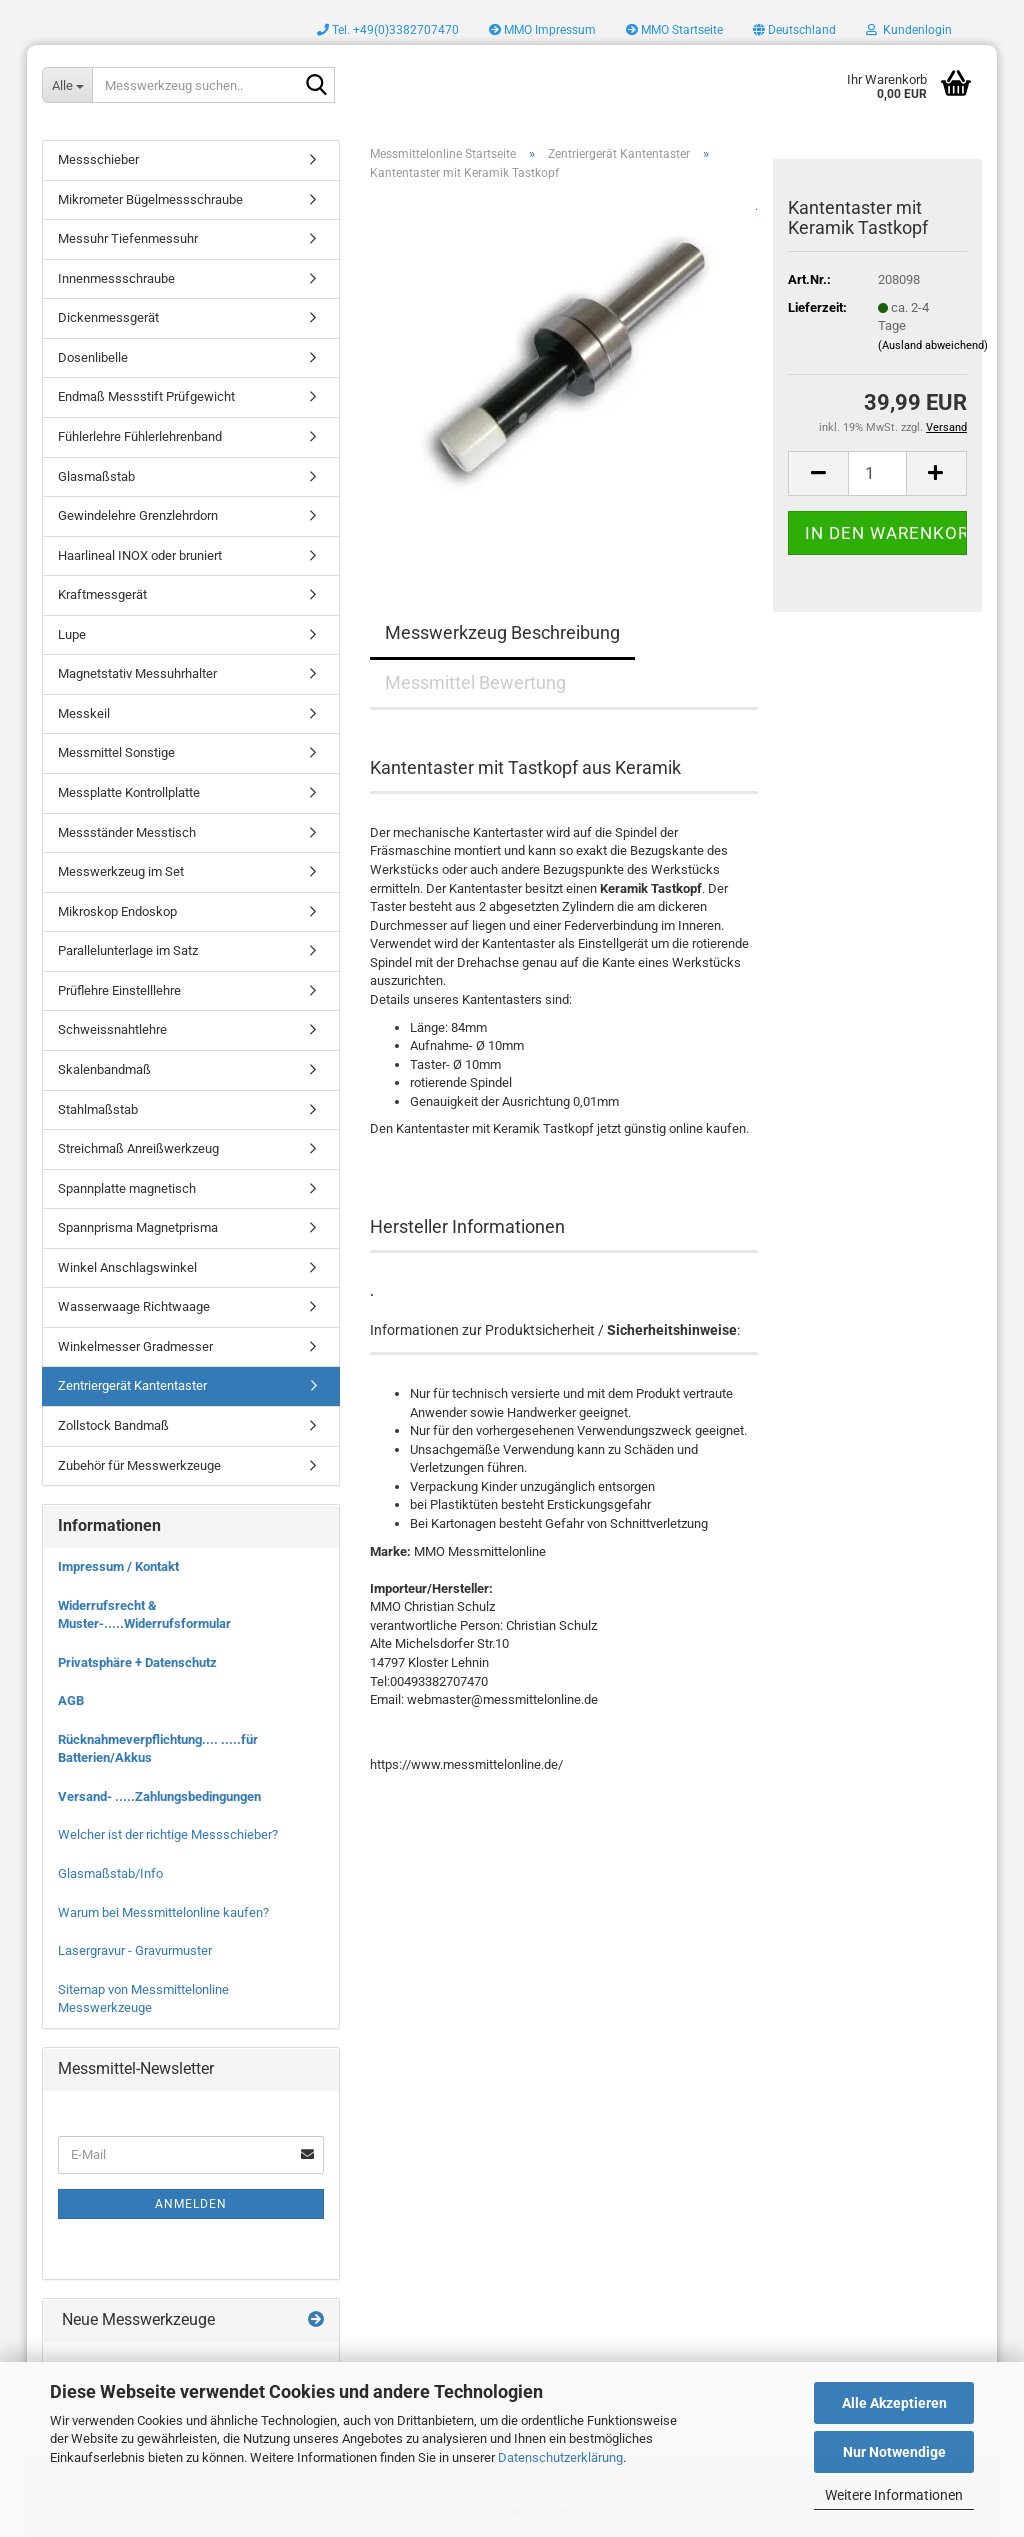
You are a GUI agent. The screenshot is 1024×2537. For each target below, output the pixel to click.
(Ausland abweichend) (933, 345)
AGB (71, 1700)
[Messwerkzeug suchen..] (67, 85)
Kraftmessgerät (102, 594)
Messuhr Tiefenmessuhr (128, 238)
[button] (794, 30)
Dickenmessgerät (108, 317)
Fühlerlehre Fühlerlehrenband (140, 436)
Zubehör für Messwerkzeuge (139, 1465)
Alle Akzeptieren (894, 2403)
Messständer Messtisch (127, 832)
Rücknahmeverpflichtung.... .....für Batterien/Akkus (158, 1749)
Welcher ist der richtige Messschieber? (168, 1834)
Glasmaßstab (96, 476)
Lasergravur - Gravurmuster (135, 1950)
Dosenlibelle (93, 357)
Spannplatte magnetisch (127, 1188)
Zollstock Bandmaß (113, 1425)
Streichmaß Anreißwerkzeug (138, 1148)
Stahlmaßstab (98, 1109)
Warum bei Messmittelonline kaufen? (163, 1912)
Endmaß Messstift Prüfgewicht (146, 396)
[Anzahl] (877, 473)
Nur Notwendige (894, 2452)
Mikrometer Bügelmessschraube (150, 199)
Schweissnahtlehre (112, 1029)
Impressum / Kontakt (118, 1566)
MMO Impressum (542, 30)
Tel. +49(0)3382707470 (388, 30)
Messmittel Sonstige (116, 752)
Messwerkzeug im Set (121, 871)
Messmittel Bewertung (475, 682)
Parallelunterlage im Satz (128, 950)
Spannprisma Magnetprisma (138, 1227)
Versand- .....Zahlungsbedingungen (159, 1796)
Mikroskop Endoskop (117, 911)
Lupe (72, 634)
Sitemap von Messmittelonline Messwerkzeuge (143, 1999)
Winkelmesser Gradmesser (135, 1346)
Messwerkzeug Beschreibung (502, 632)
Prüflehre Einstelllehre (119, 990)
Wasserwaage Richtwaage (134, 1306)
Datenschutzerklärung (560, 2457)
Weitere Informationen (894, 2495)
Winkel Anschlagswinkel (127, 1267)
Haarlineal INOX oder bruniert (140, 555)
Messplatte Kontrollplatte (129, 792)
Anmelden (191, 2204)
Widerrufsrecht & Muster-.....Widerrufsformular (144, 1615)
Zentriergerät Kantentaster (132, 1385)
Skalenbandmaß (104, 1069)
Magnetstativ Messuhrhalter (137, 673)
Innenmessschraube (116, 278)
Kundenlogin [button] (909, 30)
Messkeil (84, 713)
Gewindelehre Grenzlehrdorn (138, 515)
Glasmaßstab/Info (110, 1873)
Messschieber (98, 159)
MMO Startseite (674, 30)
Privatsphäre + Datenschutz (137, 1662)
